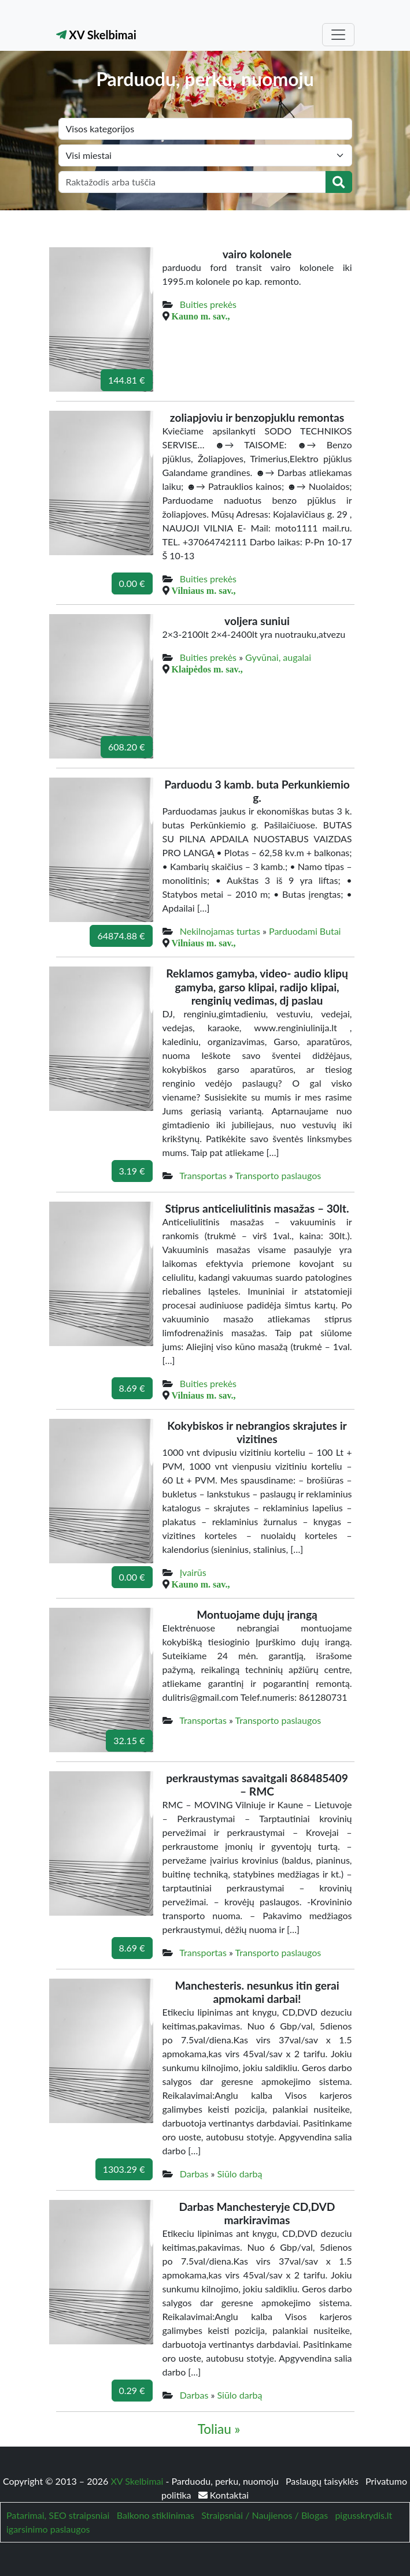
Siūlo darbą (239, 2173)
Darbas (194, 2173)
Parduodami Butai (305, 930)
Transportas (203, 1175)
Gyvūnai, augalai (278, 657)
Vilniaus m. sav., (204, 590)
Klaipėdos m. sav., (207, 669)
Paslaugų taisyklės (323, 2480)
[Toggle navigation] (338, 34)
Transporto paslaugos (278, 1175)
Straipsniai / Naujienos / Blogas (264, 2515)
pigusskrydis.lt (363, 2515)
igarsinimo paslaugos (48, 2528)
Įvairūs (193, 1572)
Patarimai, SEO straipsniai (57, 2515)
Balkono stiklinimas (155, 2515)
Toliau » (219, 2429)
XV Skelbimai (96, 35)
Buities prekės (208, 304)
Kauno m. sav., (201, 316)
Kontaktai (223, 2494)
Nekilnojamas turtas (220, 930)
